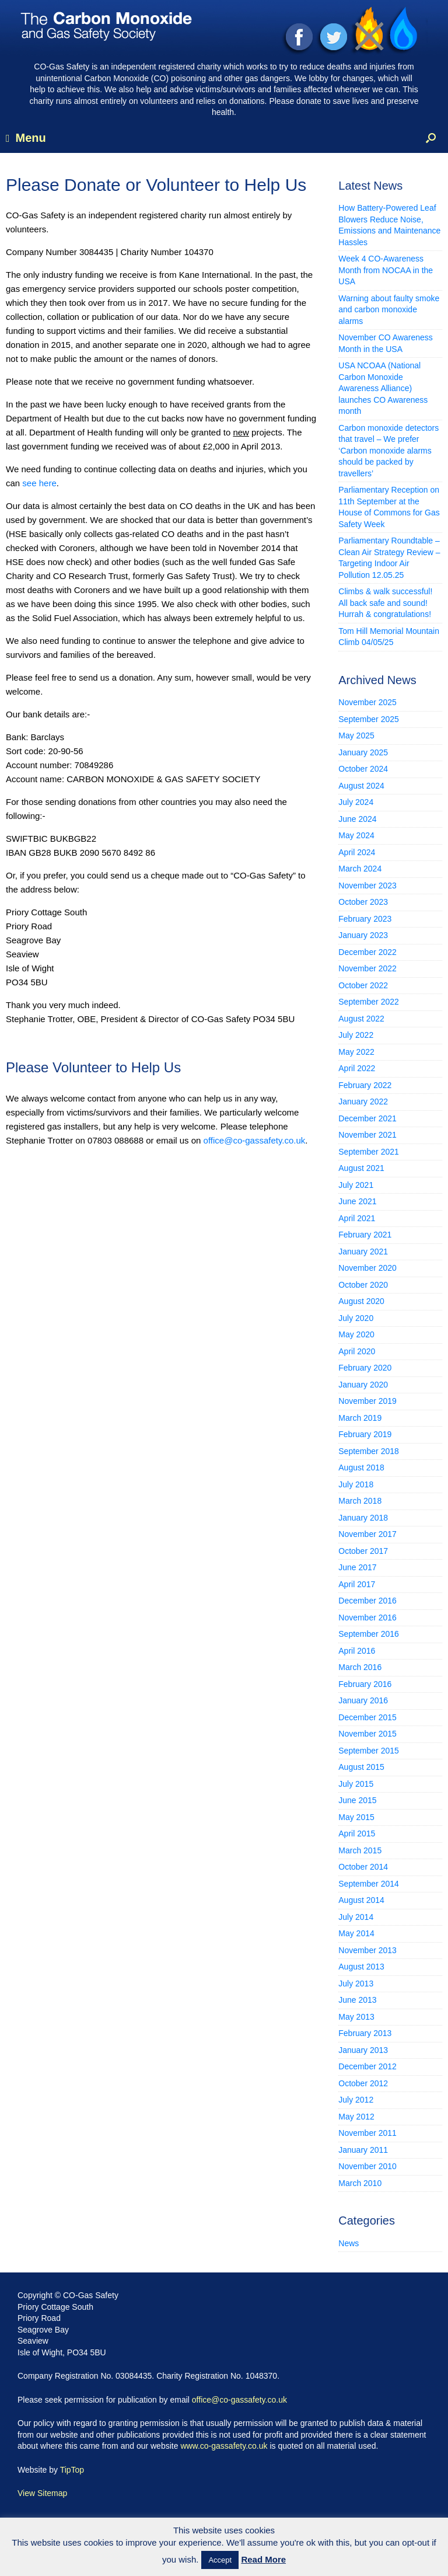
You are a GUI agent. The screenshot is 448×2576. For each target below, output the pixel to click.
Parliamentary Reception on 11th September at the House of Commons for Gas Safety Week (389, 507)
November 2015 (367, 1733)
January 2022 (363, 1101)
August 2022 (361, 1018)
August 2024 (361, 785)
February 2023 (364, 918)
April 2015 (356, 1833)
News (348, 2243)
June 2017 (357, 1567)
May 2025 (356, 735)
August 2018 (361, 1467)
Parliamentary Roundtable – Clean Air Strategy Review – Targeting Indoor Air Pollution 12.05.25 (389, 558)
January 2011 (363, 2150)
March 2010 (360, 2183)
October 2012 (363, 2083)
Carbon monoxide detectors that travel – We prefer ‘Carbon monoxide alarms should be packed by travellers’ (388, 450)
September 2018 (368, 1451)
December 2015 (367, 1717)
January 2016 (363, 1700)
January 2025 (363, 752)
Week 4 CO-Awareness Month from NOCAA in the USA (385, 270)
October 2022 (363, 985)
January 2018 (363, 1517)
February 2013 (364, 2033)
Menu (26, 137)
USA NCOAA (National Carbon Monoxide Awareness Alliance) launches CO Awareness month (383, 388)
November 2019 (367, 1401)
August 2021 (361, 1168)
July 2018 (355, 1484)
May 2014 (356, 1933)
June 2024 (357, 819)
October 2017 (363, 1551)
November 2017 (367, 1534)
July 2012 (355, 2099)
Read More (263, 2559)
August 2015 (361, 1767)
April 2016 (356, 1650)
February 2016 (364, 1684)
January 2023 (363, 935)
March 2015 (360, 1850)
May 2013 (356, 2016)
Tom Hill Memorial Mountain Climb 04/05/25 (388, 636)
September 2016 (368, 1634)
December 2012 (367, 2066)
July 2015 (355, 1784)
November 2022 (367, 968)
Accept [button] (220, 2560)
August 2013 (361, 1966)
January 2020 (363, 1384)
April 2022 (356, 1068)
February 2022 (364, 1085)
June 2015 (357, 1800)
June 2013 (357, 2000)
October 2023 (363, 902)
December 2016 (367, 1600)
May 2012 (356, 2116)
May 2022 (356, 1052)
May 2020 (356, 1334)
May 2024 (356, 835)
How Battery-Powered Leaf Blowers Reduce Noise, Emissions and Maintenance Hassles (389, 225)
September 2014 (368, 1883)
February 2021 (364, 1234)
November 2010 (367, 2166)
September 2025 (368, 719)
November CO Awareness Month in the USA (385, 343)
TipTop (72, 2469)
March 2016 (360, 1667)
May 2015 (356, 1817)
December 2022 (367, 952)
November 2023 (367, 885)
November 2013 (367, 1950)
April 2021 (356, 1218)
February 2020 (364, 1367)
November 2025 (367, 702)
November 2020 (367, 1268)
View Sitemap (42, 2493)
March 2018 (360, 1500)
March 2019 (360, 1418)
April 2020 (356, 1351)
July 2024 (355, 802)
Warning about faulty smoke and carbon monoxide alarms (388, 310)
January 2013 (363, 2050)
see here (39, 483)
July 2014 (355, 1917)
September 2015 (368, 1750)
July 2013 (355, 1983)
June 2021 (357, 1201)
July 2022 (355, 1035)
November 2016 (367, 1617)
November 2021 (367, 1134)
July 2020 (355, 1318)
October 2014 (363, 1866)
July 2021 (355, 1185)
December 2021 (367, 1118)
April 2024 (356, 852)
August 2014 (361, 1900)
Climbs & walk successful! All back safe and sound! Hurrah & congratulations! (385, 603)
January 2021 (363, 1251)
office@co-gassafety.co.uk (255, 1140)
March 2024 (360, 868)
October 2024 (363, 768)
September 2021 (368, 1151)
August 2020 (361, 1301)
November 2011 (367, 2133)
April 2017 (356, 1584)
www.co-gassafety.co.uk (223, 2445)
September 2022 (368, 1001)
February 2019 (364, 1434)
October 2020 (363, 1284)
